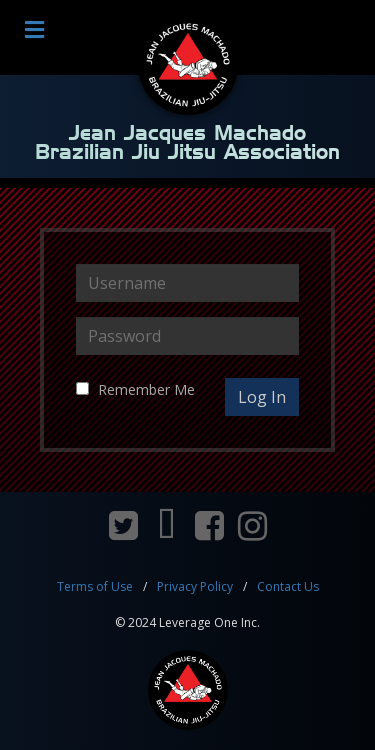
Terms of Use (95, 586)
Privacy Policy (195, 586)
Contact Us (288, 586)
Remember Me (146, 389)
